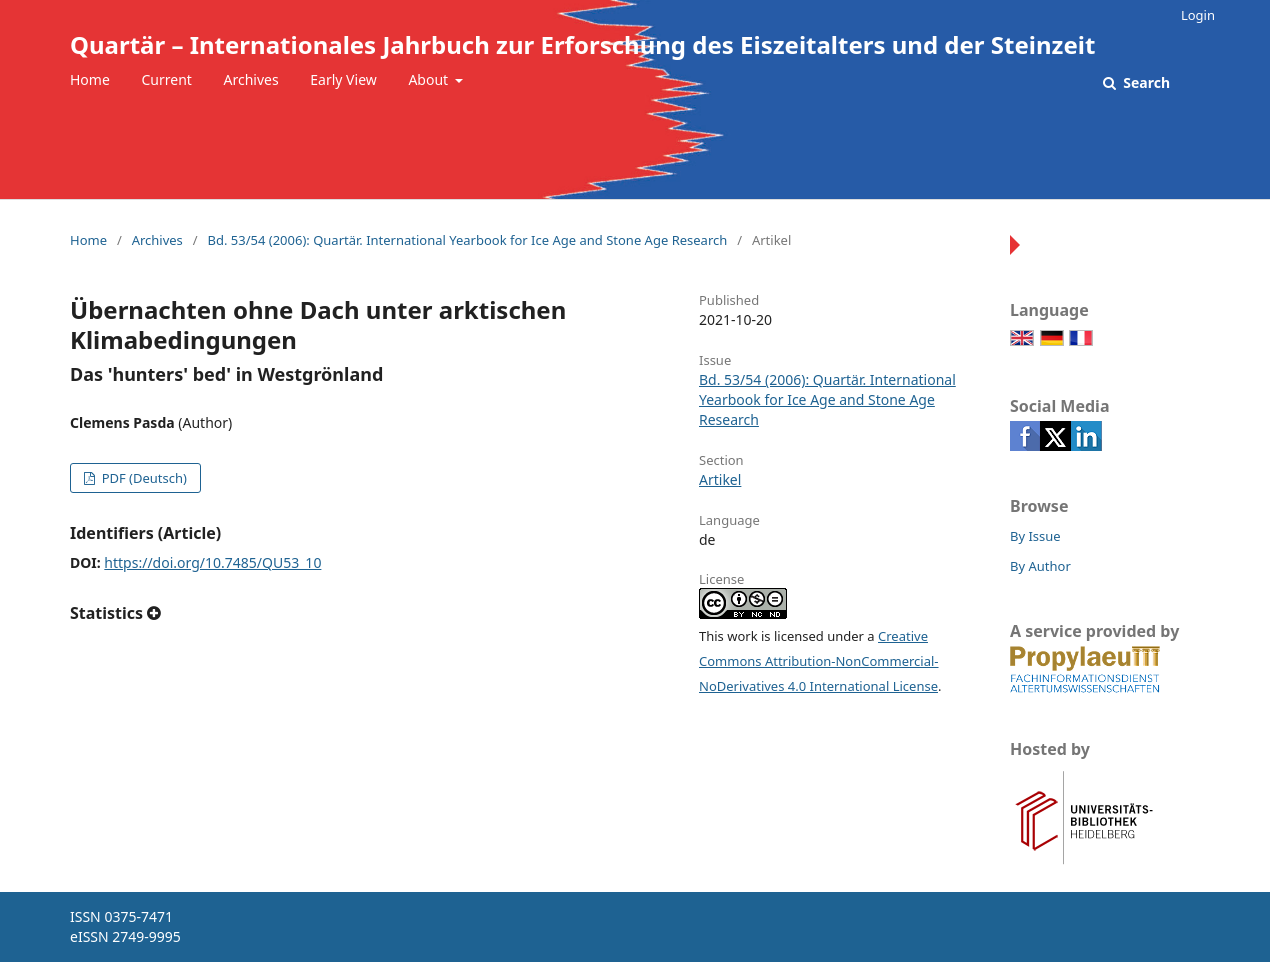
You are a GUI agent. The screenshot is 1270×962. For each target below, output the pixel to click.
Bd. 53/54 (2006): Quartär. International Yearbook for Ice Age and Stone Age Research (467, 240)
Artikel (720, 479)
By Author (1040, 566)
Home (90, 79)
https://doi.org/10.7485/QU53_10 (212, 562)
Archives (251, 79)
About (429, 79)
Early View (343, 79)
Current (166, 79)
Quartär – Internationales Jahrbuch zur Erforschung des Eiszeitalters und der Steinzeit (582, 44)
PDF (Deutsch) (142, 478)
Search (1145, 82)
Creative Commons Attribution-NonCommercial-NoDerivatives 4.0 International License (819, 661)
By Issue (1035, 536)
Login (1198, 15)
